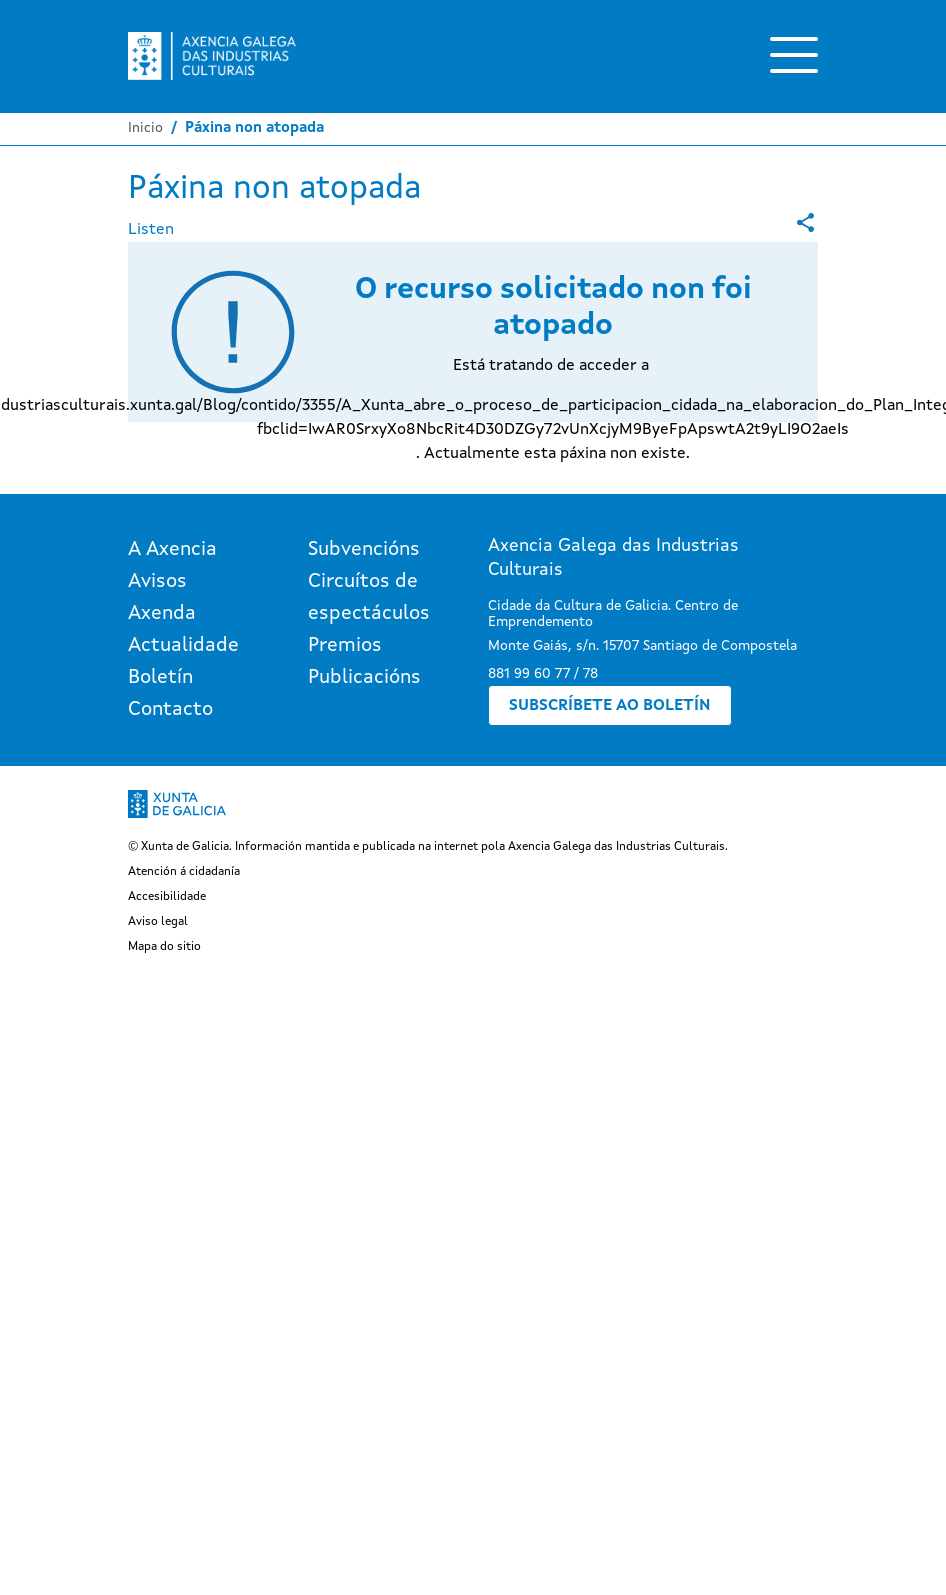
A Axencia (172, 550)
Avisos (157, 582)
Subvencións (364, 550)
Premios (345, 646)
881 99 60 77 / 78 (543, 674)
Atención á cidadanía (184, 872)
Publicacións (364, 678)
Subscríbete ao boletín (610, 706)
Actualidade (183, 646)
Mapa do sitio (164, 947)
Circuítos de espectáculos (369, 598)
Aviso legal (158, 922)
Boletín (160, 678)
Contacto (170, 710)
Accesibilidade (167, 897)
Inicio (145, 128)
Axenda (162, 614)
